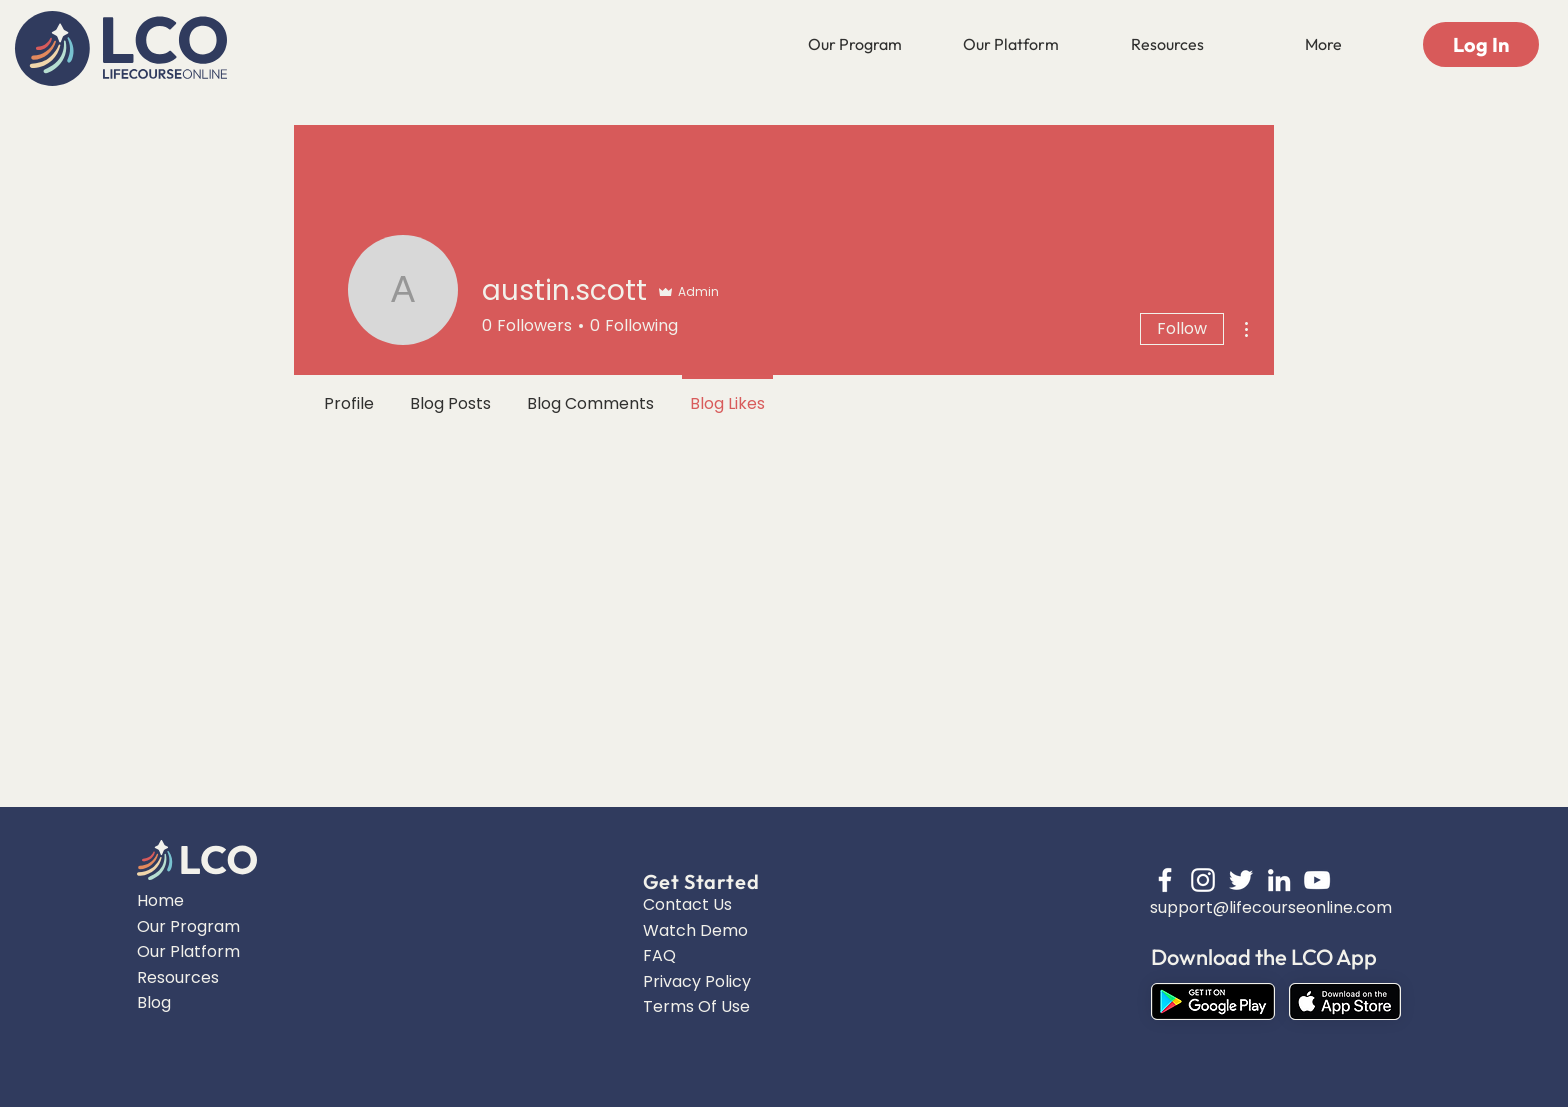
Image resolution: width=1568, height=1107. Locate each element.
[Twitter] (1241, 880)
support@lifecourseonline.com (1271, 907)
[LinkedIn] (1279, 880)
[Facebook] (1165, 880)
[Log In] (1481, 44)
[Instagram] (1203, 880)
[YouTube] (1317, 880)
